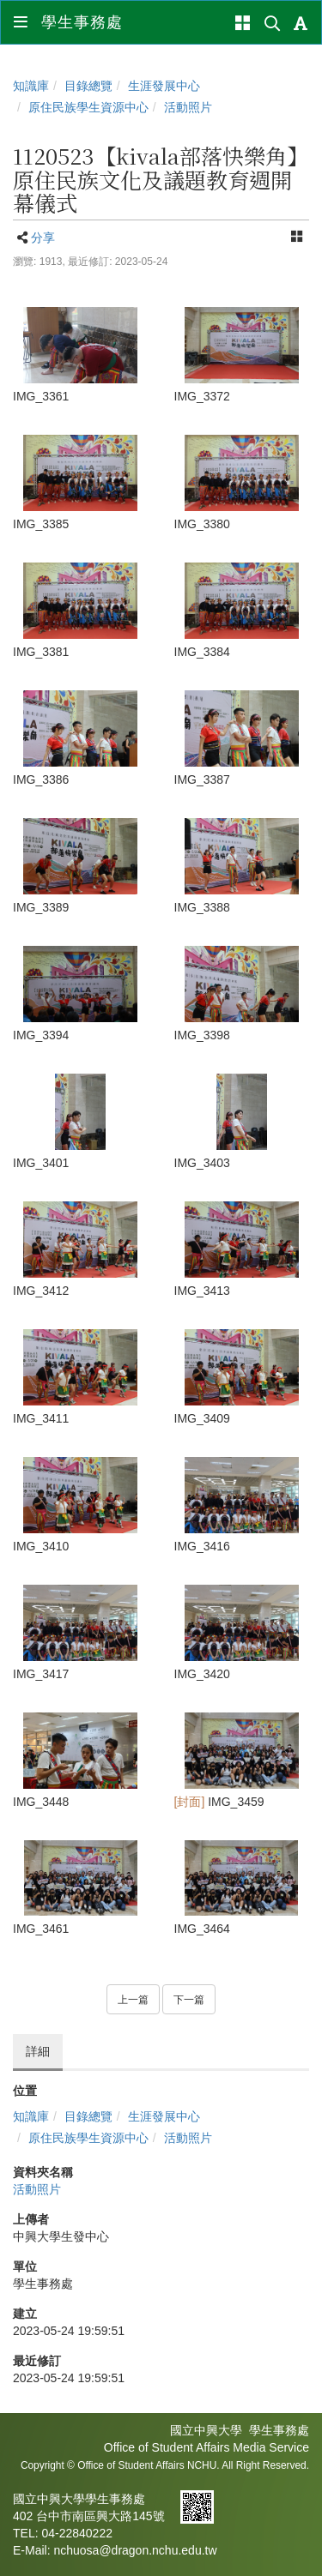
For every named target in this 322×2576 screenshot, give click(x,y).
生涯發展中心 (164, 86)
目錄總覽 (88, 86)
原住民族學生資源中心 (88, 107)
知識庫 (31, 86)
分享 (43, 237)
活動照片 (188, 107)
